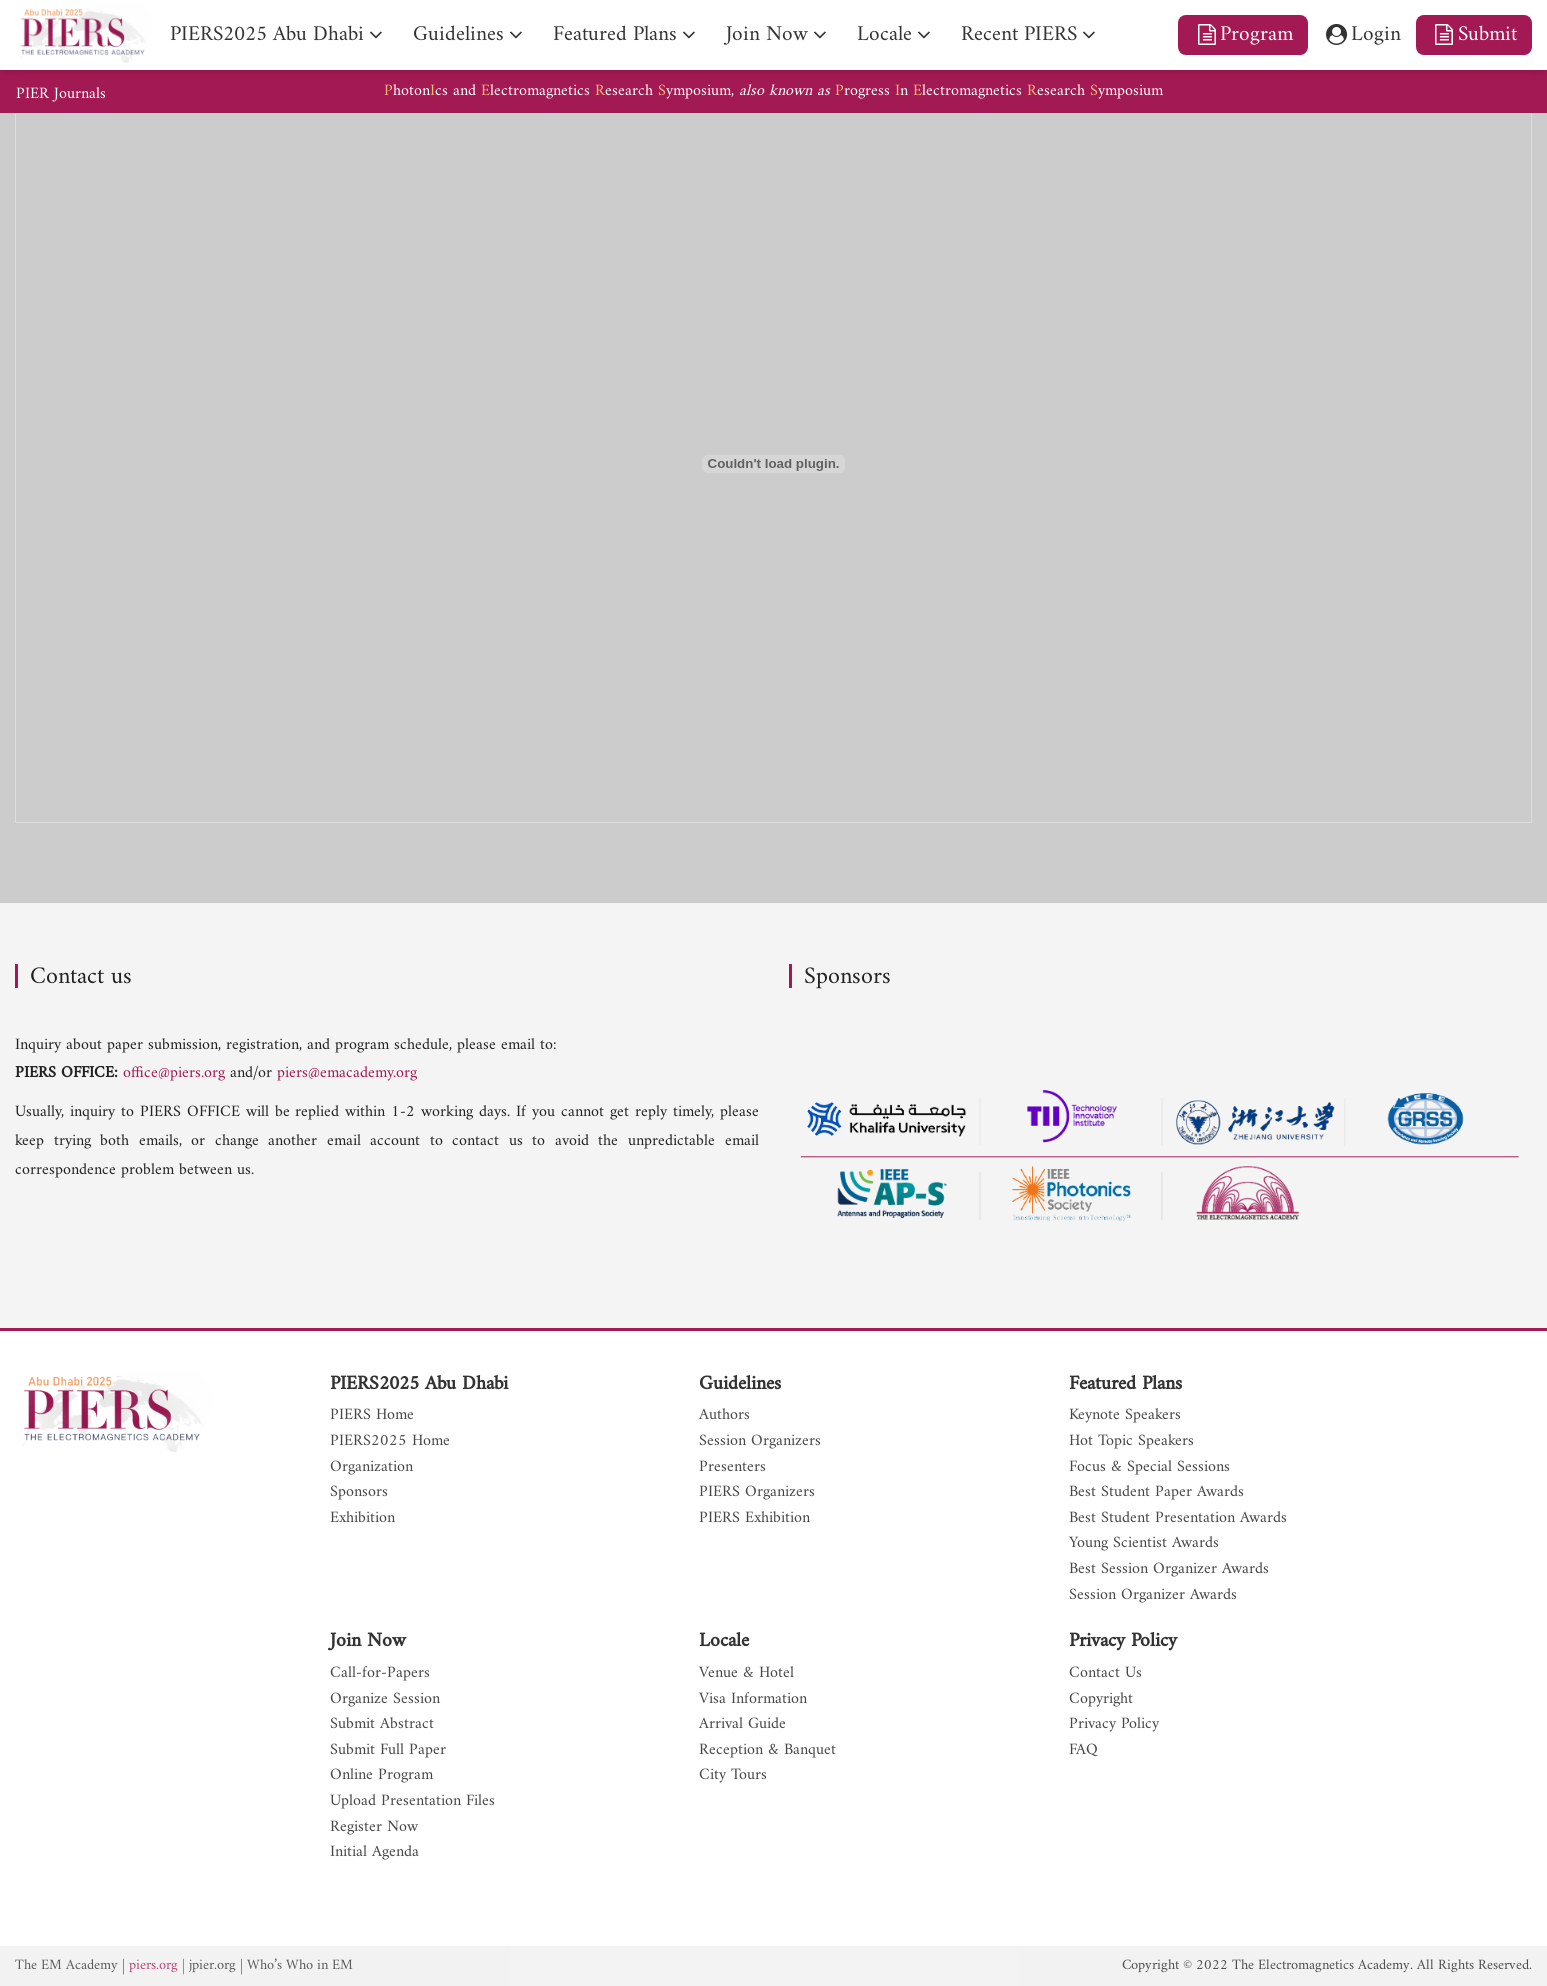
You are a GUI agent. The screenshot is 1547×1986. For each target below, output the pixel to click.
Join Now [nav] (767, 34)
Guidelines (740, 1385)
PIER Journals (61, 94)
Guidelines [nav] (458, 34)
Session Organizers (760, 1442)
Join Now (368, 1642)
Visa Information (753, 1700)
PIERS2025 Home (390, 1442)
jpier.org (212, 1965)
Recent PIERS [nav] (1019, 34)
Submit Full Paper (388, 1751)
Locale (724, 1642)
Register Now (374, 1828)
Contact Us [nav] (1105, 1674)
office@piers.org (174, 1073)
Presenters (732, 1468)
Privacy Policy (1123, 1642)
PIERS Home (372, 1416)
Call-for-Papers (380, 1674)
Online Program (381, 1776)
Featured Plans (1125, 1385)
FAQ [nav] (1083, 1751)
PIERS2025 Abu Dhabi (419, 1385)
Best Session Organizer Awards (1169, 1570)
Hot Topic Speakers (1131, 1442)
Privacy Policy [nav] (1114, 1725)
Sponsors (359, 1493)
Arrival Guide (742, 1725)
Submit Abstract (382, 1725)
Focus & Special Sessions (1149, 1468)
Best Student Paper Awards (1156, 1493)
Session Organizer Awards (1153, 1596)
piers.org (153, 1965)
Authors (724, 1416)
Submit (1474, 34)
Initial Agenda (374, 1853)
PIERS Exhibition (754, 1519)
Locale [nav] (884, 34)
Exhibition (362, 1519)
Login (1361, 34)
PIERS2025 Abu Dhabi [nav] (267, 34)
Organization (371, 1468)
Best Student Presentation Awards (1178, 1519)
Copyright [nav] (1101, 1700)
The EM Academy (66, 1965)
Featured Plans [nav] (615, 34)
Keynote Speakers (1125, 1416)
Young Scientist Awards (1144, 1544)
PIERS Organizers (757, 1493)
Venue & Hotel (746, 1674)
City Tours (733, 1776)
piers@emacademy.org (347, 1073)
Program (1243, 34)
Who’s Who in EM (300, 1965)
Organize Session (385, 1700)
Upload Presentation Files (412, 1802)
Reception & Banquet (767, 1751)
